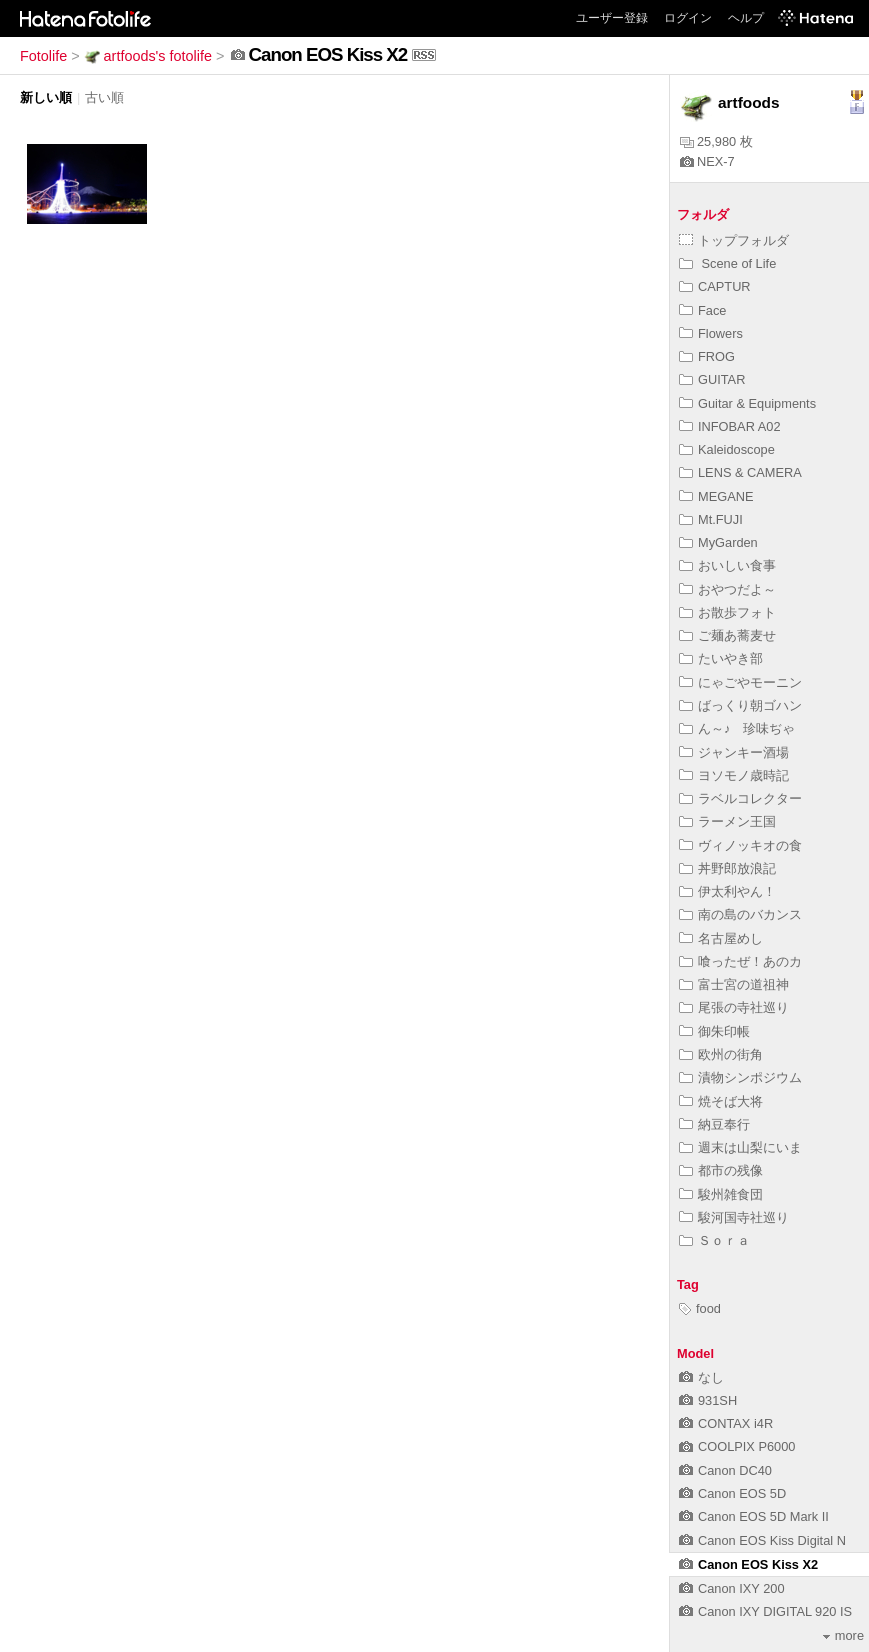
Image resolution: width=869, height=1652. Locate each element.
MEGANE (716, 496)
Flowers (711, 333)
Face (702, 310)
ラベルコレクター (740, 798)
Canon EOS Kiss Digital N (762, 1540)
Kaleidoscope (727, 449)
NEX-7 (707, 161)
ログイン (688, 18)
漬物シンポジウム (740, 1077)
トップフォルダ (734, 240)
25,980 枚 (716, 141)
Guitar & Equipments (747, 403)
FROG (707, 356)
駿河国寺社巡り (734, 1217)
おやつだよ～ (727, 589)
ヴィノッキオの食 (740, 845)
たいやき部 (721, 658)
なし (701, 1377)
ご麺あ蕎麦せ (727, 635)
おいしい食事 (727, 565)
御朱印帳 (714, 1031)
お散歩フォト (727, 612)
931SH (708, 1400)
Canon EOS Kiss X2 (748, 1564)
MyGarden (718, 542)
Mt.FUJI (711, 519)
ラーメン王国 (727, 821)
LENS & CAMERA (740, 472)
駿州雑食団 (721, 1194)
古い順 (104, 97)
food (700, 1308)
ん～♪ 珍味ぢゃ (737, 728)
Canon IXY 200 (732, 1588)
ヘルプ (746, 18)
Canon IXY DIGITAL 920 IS (765, 1611)
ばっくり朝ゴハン (740, 705)
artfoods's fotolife (148, 56)
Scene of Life (727, 263)
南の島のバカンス (740, 914)
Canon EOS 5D (732, 1493)
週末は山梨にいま (740, 1147)
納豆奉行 (714, 1124)
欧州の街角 (721, 1054)
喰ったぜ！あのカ (740, 961)
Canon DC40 (725, 1470)
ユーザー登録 (612, 18)
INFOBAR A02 (730, 426)
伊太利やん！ (727, 891)
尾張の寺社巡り (734, 1007)
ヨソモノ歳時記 (734, 775)
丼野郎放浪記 (727, 868)
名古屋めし (721, 938)
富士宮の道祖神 (734, 984)
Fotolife (43, 56)
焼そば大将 (721, 1101)
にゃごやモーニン (740, 682)
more (843, 1635)
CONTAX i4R (726, 1423)
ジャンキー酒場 (734, 752)
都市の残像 (721, 1170)
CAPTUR (715, 286)
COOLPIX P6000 (737, 1446)
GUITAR (712, 379)
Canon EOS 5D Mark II (754, 1516)
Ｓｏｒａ (714, 1240)
